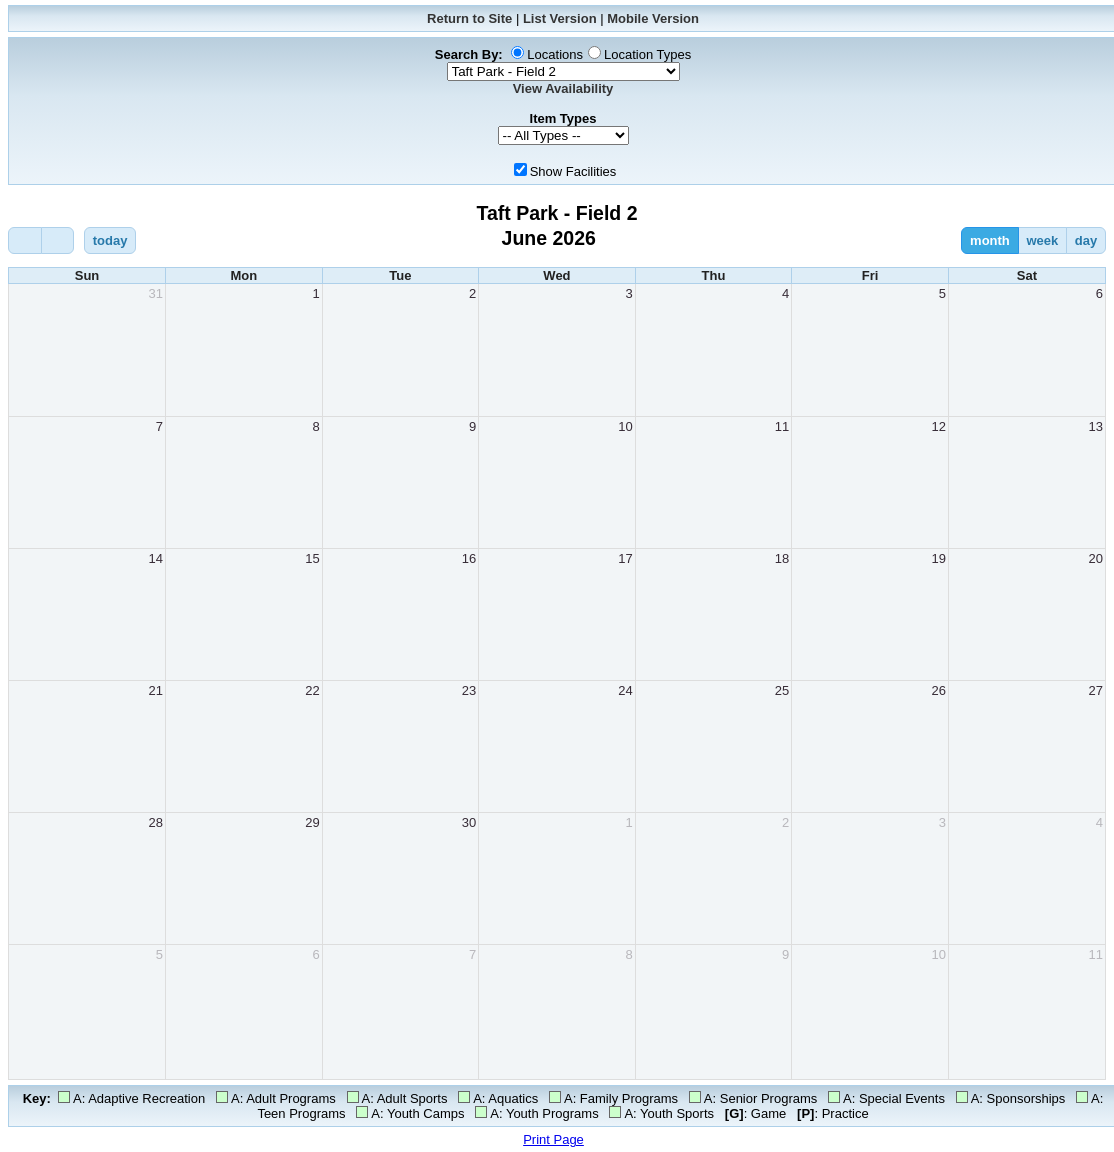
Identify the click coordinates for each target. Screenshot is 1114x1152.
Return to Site (469, 18)
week (1042, 240)
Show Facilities (573, 171)
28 (156, 822)
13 (1096, 426)
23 (469, 690)
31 (156, 293)
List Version (560, 18)
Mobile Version (653, 18)
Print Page (553, 1139)
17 (625, 558)
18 (782, 558)
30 (469, 822)
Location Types (647, 54)
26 (938, 690)
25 (782, 690)
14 (156, 558)
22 (312, 690)
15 (312, 558)
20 (1096, 558)
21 (156, 690)
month (990, 240)
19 (938, 558)
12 (938, 426)
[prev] (25, 240)
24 (625, 690)
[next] (58, 240)
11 (782, 426)
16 (469, 558)
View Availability (563, 88)
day (1086, 240)
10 (625, 426)
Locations (555, 54)
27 (1096, 690)
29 (312, 822)
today (110, 240)
